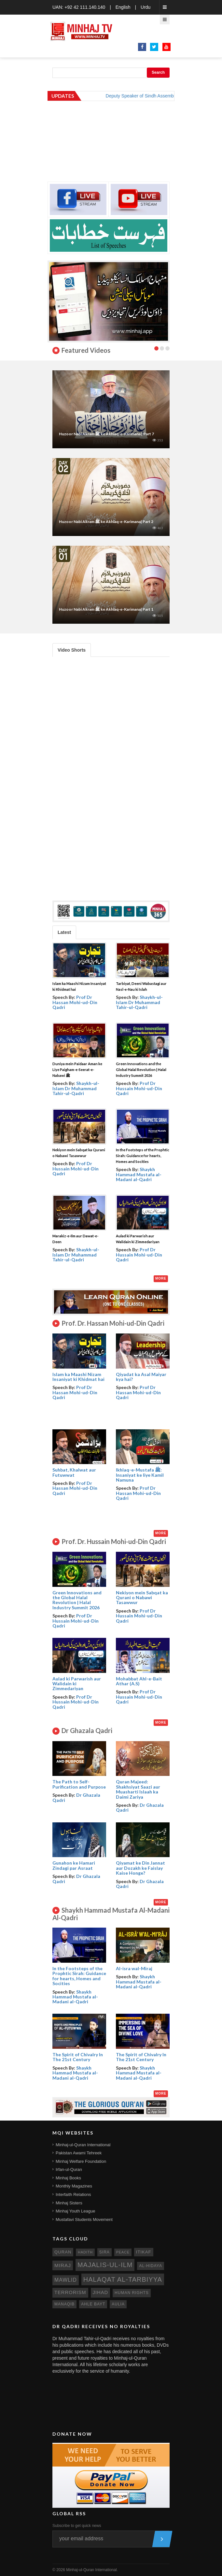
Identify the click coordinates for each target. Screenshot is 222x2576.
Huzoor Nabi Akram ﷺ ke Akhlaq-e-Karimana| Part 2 (106, 521)
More (160, 1278)
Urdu (145, 7)
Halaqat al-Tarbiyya (122, 2279)
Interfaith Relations (73, 2194)
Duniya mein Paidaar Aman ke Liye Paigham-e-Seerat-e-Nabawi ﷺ (77, 1070)
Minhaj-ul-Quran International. (92, 2570)
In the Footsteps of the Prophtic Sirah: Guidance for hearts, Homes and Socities (142, 1156)
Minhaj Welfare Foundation (81, 2161)
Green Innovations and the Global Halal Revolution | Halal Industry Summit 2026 (141, 1070)
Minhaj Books (68, 2177)
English (123, 7)
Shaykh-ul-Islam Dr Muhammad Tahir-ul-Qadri (139, 1002)
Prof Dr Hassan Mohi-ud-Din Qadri (74, 1002)
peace (123, 2252)
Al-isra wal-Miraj (134, 1968)
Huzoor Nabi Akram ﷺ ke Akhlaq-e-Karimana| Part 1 (106, 609)
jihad (100, 2292)
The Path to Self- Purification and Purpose (79, 1784)
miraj (62, 2265)
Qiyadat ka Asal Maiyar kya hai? (141, 1376)
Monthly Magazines (74, 2186)
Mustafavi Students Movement (84, 2219)
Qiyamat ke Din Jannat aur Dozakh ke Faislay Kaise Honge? (140, 1868)
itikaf (143, 2252)
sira (104, 2252)
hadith (85, 2252)
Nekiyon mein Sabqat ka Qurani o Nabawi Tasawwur (142, 1597)
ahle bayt (93, 2304)
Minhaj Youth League (75, 2211)
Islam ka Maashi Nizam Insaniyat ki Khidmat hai (78, 1376)
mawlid (65, 2280)
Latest (64, 932)
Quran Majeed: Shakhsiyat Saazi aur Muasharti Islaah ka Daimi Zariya (138, 1789)
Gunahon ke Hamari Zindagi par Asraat (73, 1865)
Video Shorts (72, 650)
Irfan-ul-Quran (69, 2169)
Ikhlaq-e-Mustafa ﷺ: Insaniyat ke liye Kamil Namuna (140, 1475)
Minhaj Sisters (69, 2202)
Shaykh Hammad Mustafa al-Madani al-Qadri (138, 1174)
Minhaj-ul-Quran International (83, 2144)
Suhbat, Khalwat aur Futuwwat (74, 1472)
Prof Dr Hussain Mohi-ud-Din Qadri (139, 1088)
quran (62, 2252)
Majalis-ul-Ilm (105, 2264)
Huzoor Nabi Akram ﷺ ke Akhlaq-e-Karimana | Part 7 (106, 433)
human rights (132, 2292)
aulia (118, 2304)
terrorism (70, 2292)
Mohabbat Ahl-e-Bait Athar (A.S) (139, 1681)
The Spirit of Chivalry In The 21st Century (77, 2057)
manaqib (64, 2304)
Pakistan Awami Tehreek (79, 2152)
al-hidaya (150, 2266)
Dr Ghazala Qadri (76, 1797)
